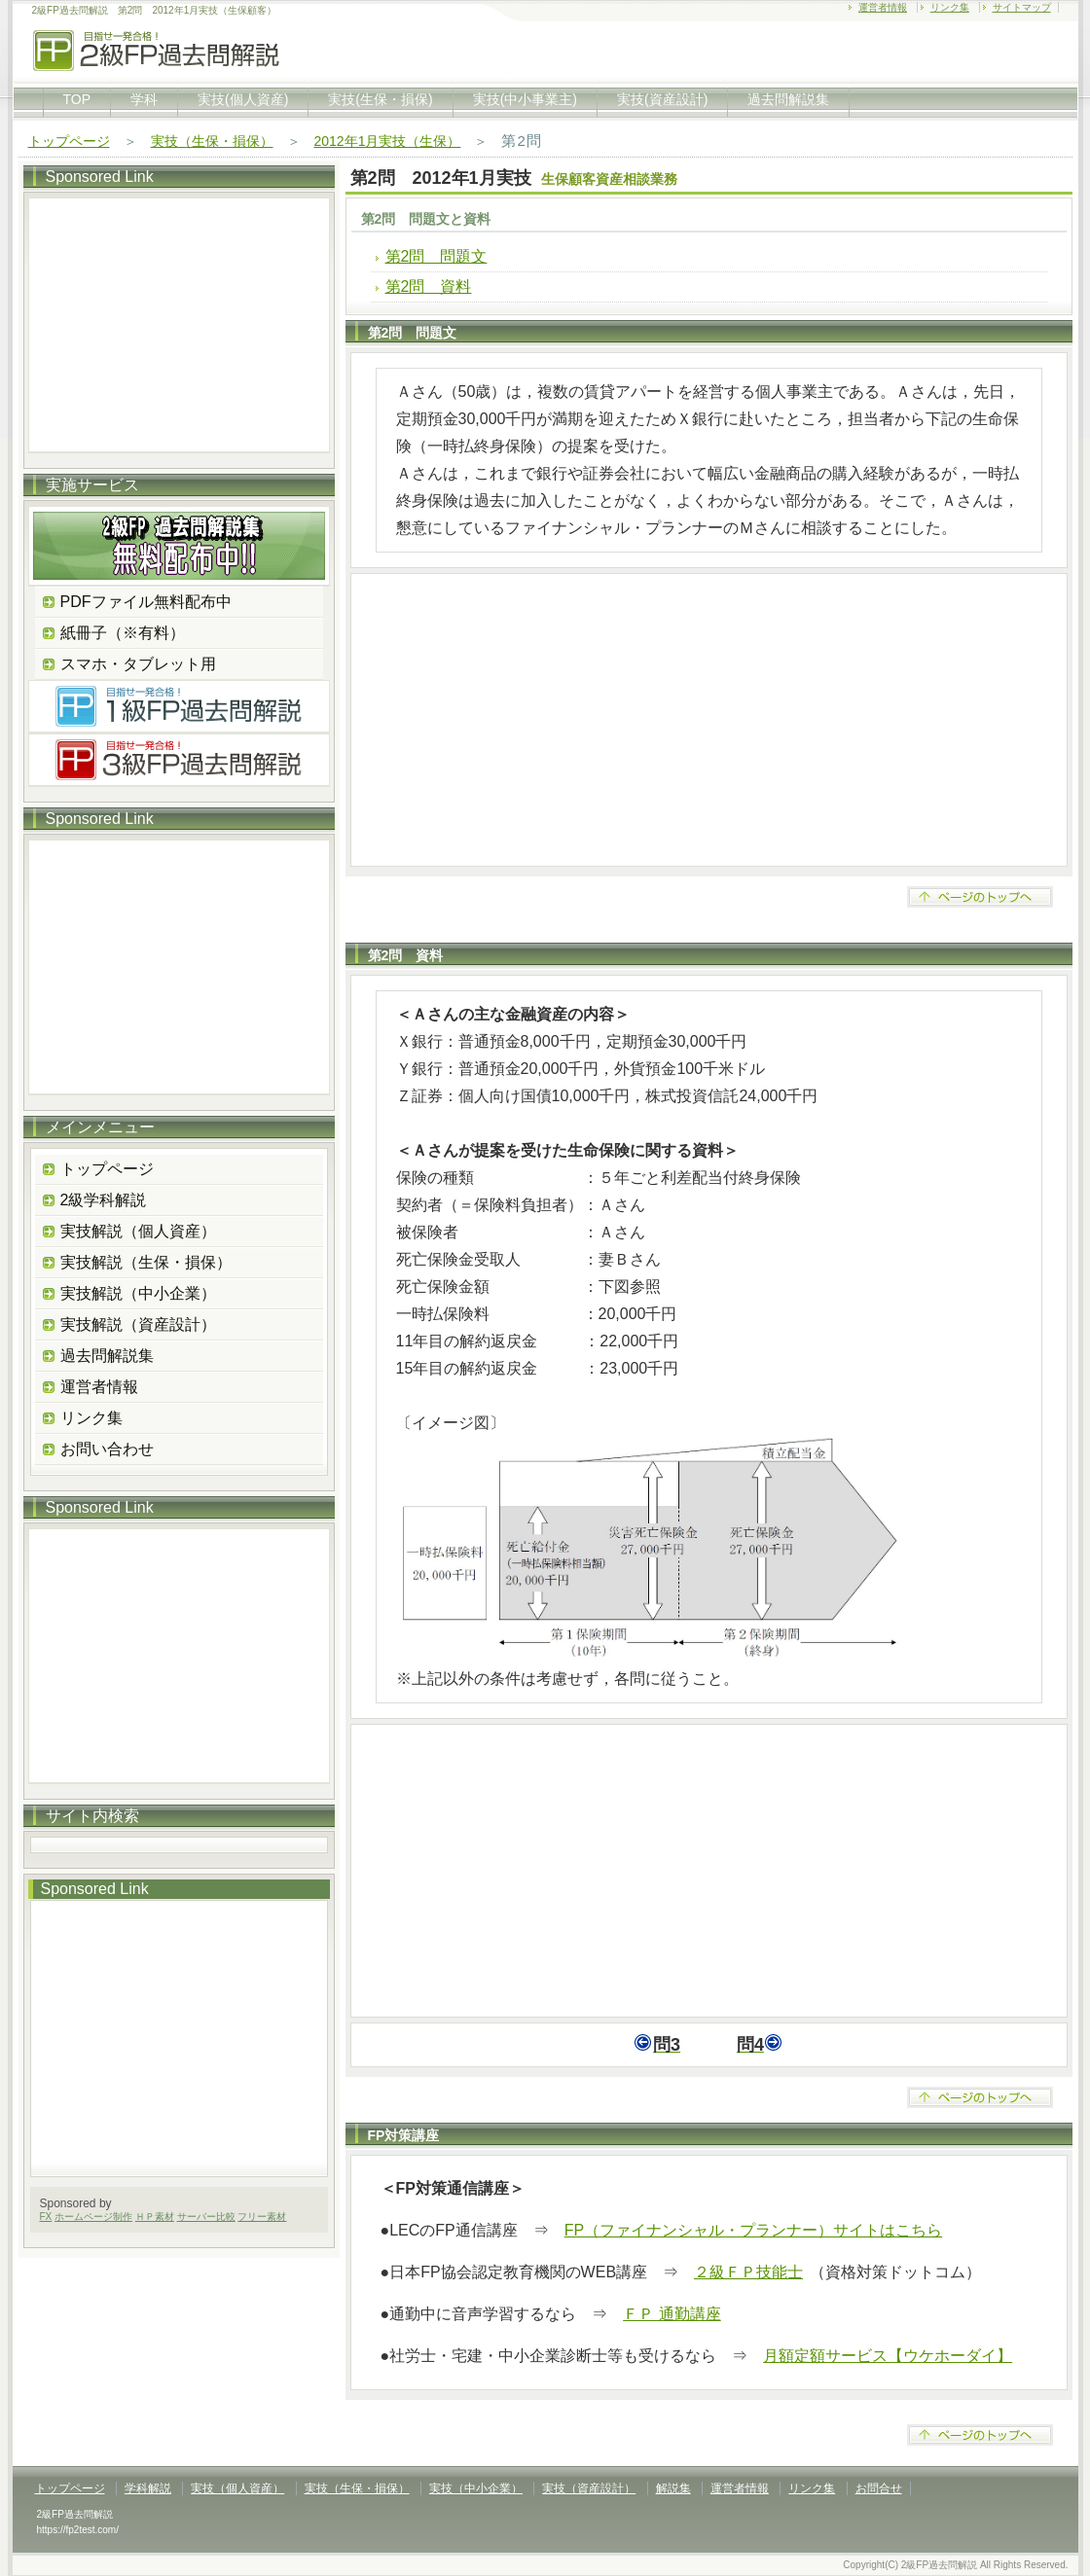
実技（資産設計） (589, 2488)
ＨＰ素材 (154, 2216)
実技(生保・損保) (380, 99)
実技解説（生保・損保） (146, 1262)
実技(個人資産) (243, 99)
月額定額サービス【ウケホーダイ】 (887, 2355)
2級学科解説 (103, 1200)
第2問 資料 (428, 286)
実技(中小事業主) (525, 99)
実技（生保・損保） (212, 141)
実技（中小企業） (476, 2488)
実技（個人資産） (237, 2488)
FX (46, 2216)
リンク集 (949, 7)
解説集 (673, 2488)
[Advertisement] (709, 720)
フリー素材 (261, 2216)
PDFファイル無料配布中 (146, 601)
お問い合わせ (107, 1449)
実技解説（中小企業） (138, 1293)
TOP (77, 99)
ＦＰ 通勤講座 (671, 2314)
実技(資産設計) (662, 99)
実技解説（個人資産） (138, 1231)
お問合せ (878, 2488)
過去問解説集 (788, 99)
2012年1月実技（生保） (387, 141)
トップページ (69, 141)
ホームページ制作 (93, 2216)
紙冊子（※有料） (122, 633)
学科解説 (148, 2488)
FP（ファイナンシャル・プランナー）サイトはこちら (753, 2230)
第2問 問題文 (436, 256)
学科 (144, 99)
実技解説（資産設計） (138, 1324)
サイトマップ (1022, 7)
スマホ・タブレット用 (138, 664)
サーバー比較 (206, 2216)
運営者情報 (882, 7)
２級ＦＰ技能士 (748, 2272)
